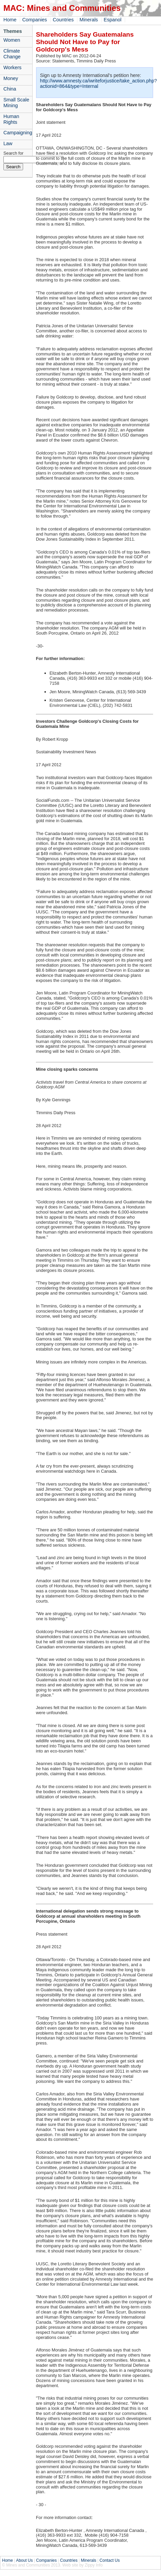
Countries (63, 19)
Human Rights (11, 119)
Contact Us (110, 2560)
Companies (34, 19)
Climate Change (11, 53)
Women (11, 40)
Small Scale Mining (16, 102)
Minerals (88, 19)
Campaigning (17, 132)
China (9, 89)
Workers (12, 67)
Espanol (112, 19)
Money (10, 78)
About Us (24, 2560)
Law (7, 143)
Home (9, 19)
